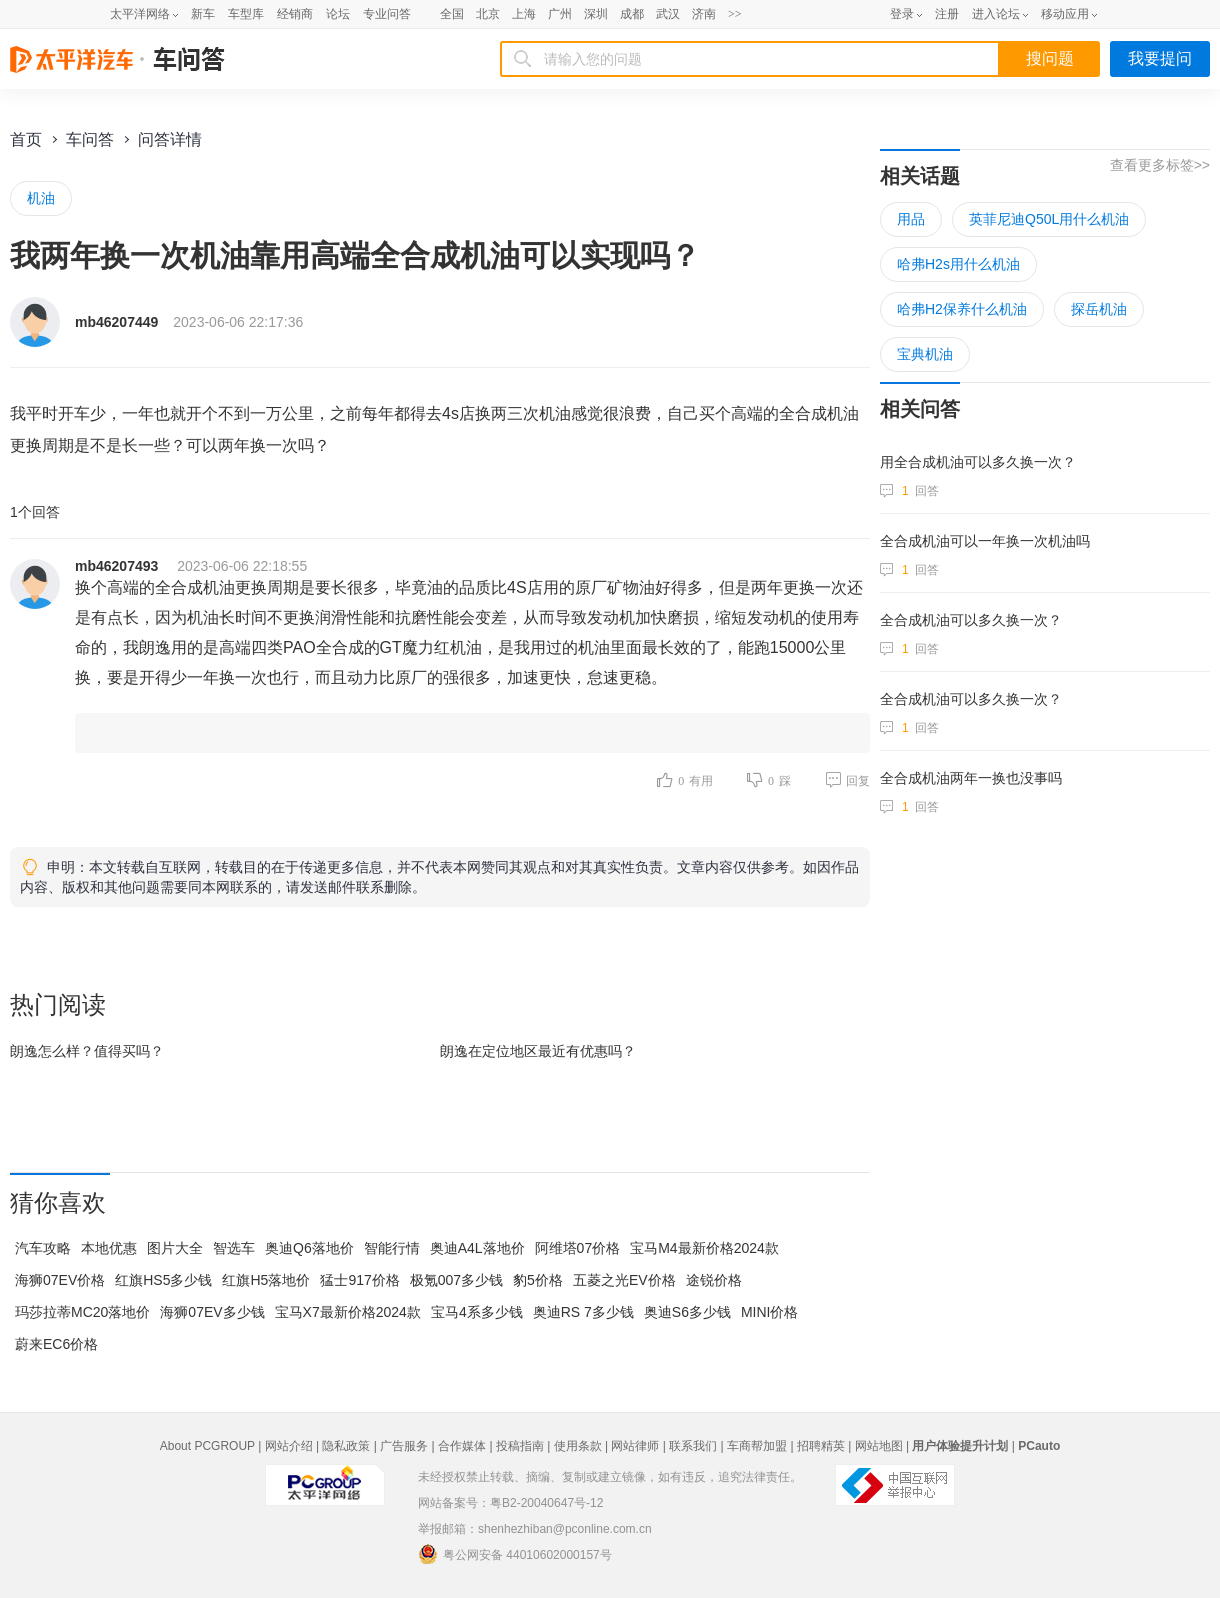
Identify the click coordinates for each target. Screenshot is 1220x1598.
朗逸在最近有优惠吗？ (538, 1051)
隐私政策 (346, 1446)
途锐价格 (714, 1280)
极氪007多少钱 (456, 1280)
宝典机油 (925, 354)
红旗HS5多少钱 (163, 1280)
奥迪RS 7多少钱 (583, 1312)
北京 (488, 14)
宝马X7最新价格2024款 (348, 1312)
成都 (632, 14)
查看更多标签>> (1160, 165)
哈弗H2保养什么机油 (962, 309)
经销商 (295, 14)
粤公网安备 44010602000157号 (515, 1554)
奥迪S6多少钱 (687, 1312)
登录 (902, 14)
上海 (524, 14)
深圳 (596, 14)
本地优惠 (109, 1248)
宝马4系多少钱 (477, 1312)
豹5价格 (538, 1280)
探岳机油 (1099, 309)
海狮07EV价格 (60, 1280)
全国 (452, 14)
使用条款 (578, 1446)
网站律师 (635, 1446)
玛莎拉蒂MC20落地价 (82, 1312)
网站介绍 (289, 1446)
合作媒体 (462, 1446)
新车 (203, 14)
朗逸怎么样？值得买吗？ (87, 1051)
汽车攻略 (43, 1248)
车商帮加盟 (757, 1446)
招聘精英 (821, 1446)
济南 (704, 14)
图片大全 (175, 1248)
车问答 (90, 139)
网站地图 (879, 1446)
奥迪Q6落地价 (309, 1248)
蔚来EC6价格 (56, 1344)
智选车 (234, 1248)
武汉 (668, 14)
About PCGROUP (207, 1446)
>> (735, 14)
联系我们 (693, 1446)
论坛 (338, 14)
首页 (26, 139)
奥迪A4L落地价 (477, 1248)
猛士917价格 (359, 1280)
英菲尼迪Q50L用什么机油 (1049, 219)
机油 (41, 198)
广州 (560, 14)
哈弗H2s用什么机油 (958, 264)
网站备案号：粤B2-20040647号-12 (510, 1503)
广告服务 (404, 1446)
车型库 (246, 14)
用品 (911, 219)
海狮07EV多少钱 (212, 1312)
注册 (947, 14)
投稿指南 (520, 1446)
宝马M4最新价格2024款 (704, 1248)
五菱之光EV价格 (624, 1280)
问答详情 (170, 139)
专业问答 (387, 14)
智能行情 (392, 1248)
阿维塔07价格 (578, 1248)
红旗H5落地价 (266, 1280)
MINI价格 (770, 1312)
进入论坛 (996, 14)
